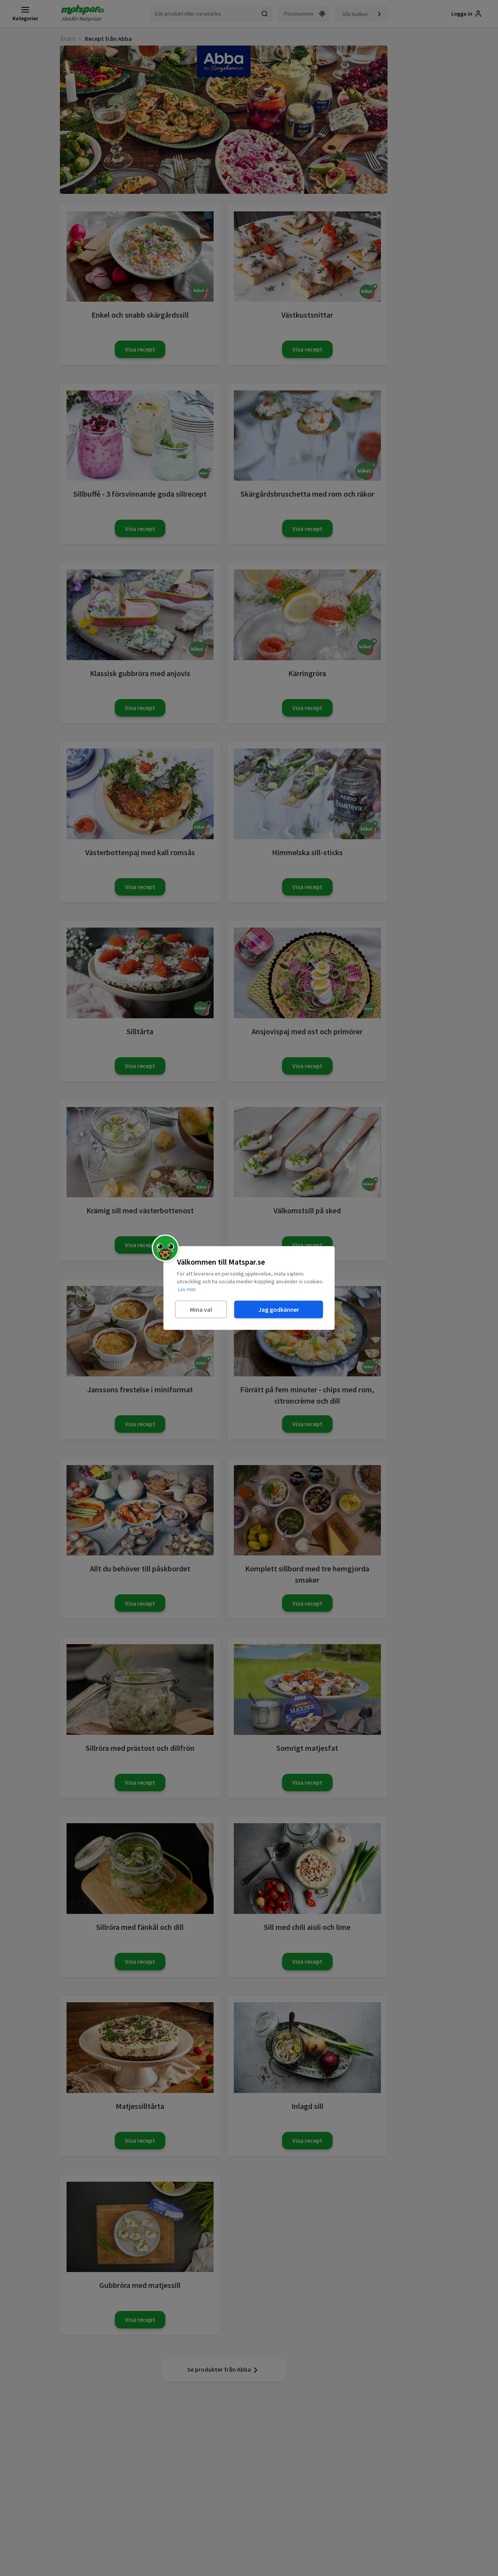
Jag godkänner (278, 1309)
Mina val (201, 1309)
